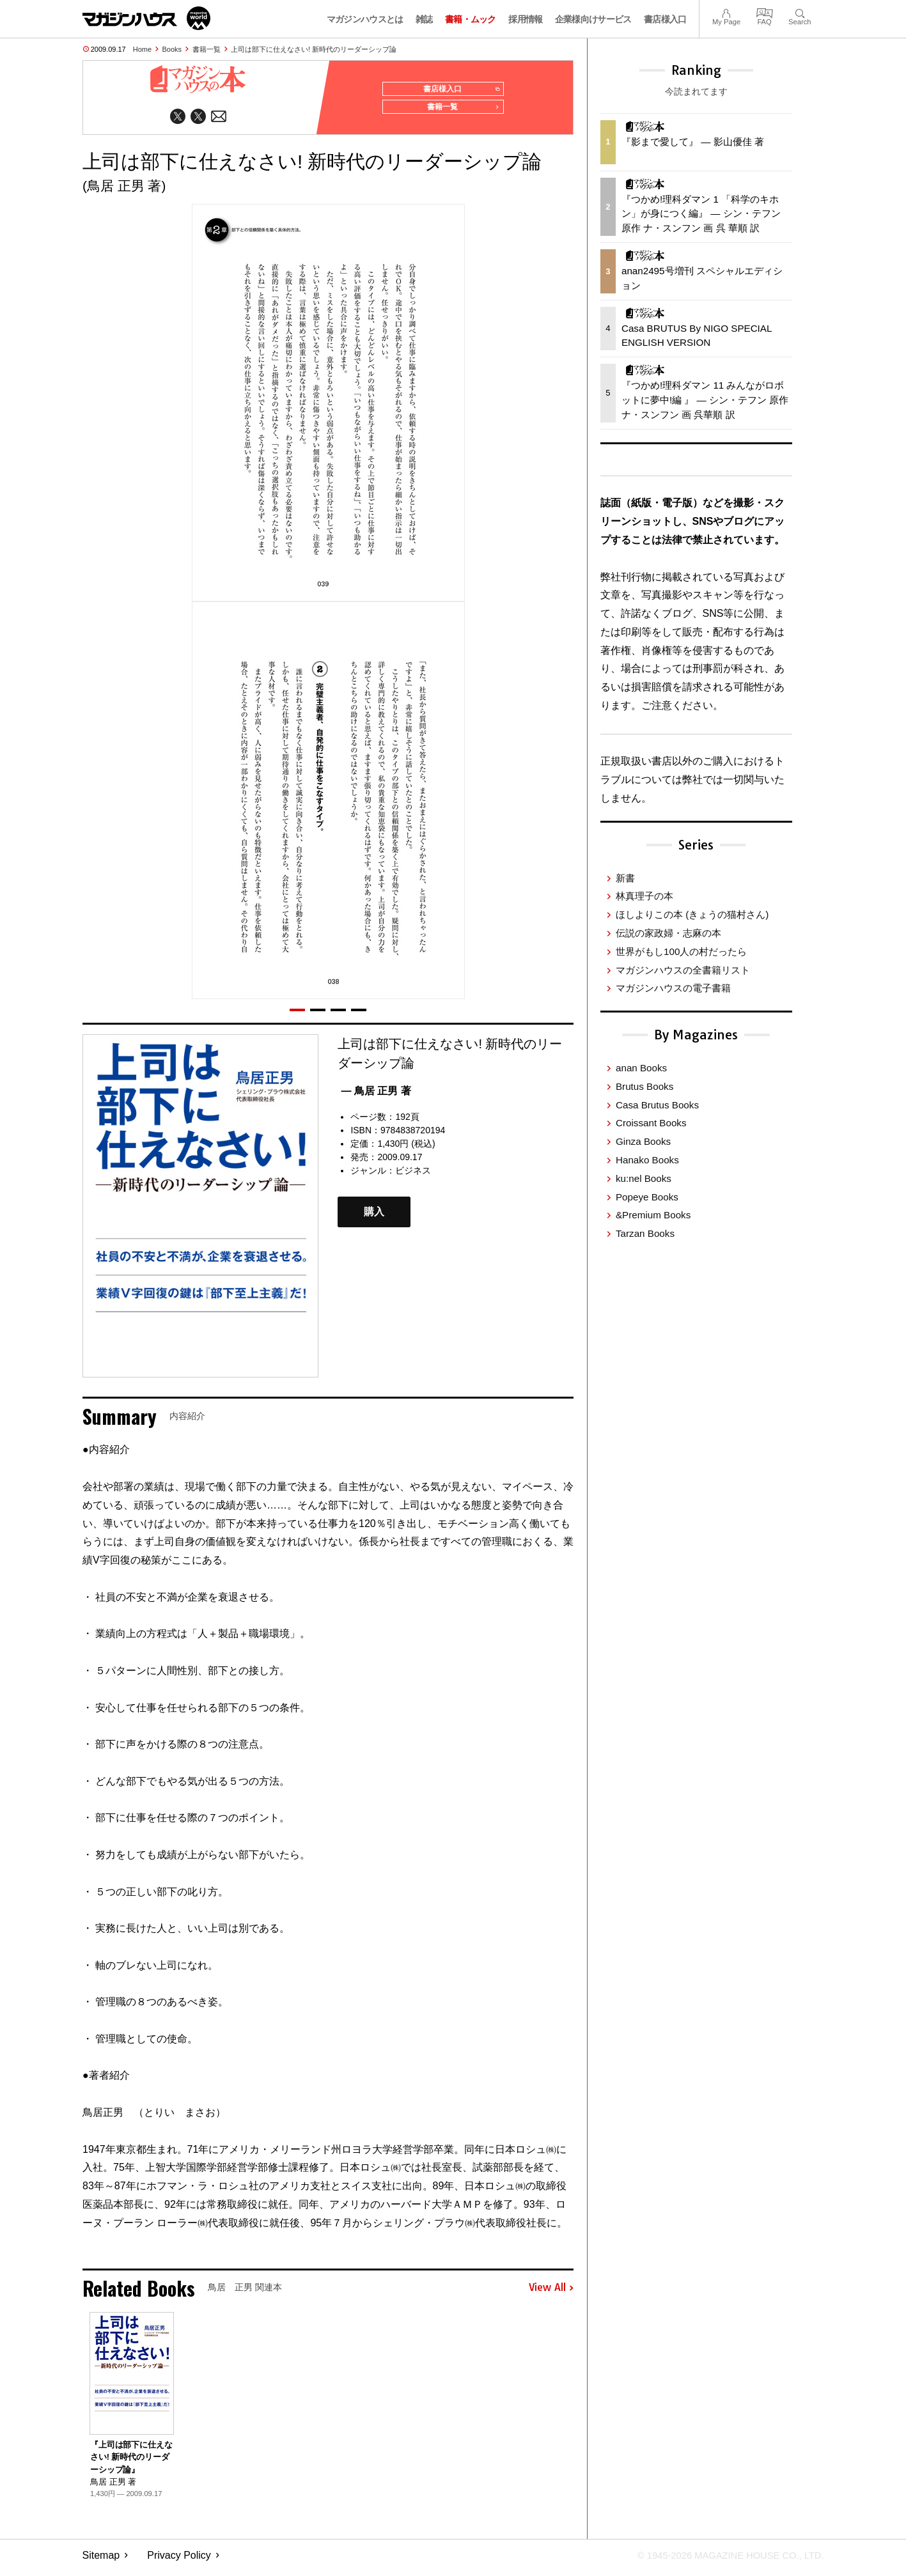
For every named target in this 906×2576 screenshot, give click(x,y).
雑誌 (424, 19)
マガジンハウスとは (365, 19)
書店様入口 (665, 19)
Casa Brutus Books (657, 1104)
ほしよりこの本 (692, 914)
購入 (374, 1216)
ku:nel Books (643, 1178)
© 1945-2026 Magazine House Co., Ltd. (722, 2560)
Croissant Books (651, 1122)
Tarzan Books (645, 1233)
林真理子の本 (644, 895)
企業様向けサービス (593, 19)
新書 (625, 878)
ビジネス (413, 1175)
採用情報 (525, 19)
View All (551, 2293)
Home (142, 49)
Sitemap (101, 2560)
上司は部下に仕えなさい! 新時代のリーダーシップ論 (313, 49)
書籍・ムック (470, 19)
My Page (726, 11)
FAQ (764, 11)
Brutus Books (644, 1086)
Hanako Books (647, 1159)
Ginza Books (643, 1141)
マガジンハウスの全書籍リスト (683, 970)
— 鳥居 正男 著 (375, 1095)
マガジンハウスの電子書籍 (673, 987)
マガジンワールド (146, 18)
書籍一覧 (206, 49)
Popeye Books (647, 1196)
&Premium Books (653, 1214)
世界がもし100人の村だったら (681, 951)
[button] (297, 1015)
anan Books (641, 1067)
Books (172, 49)
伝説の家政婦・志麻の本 (668, 932)
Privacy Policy (179, 2560)
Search (799, 11)
